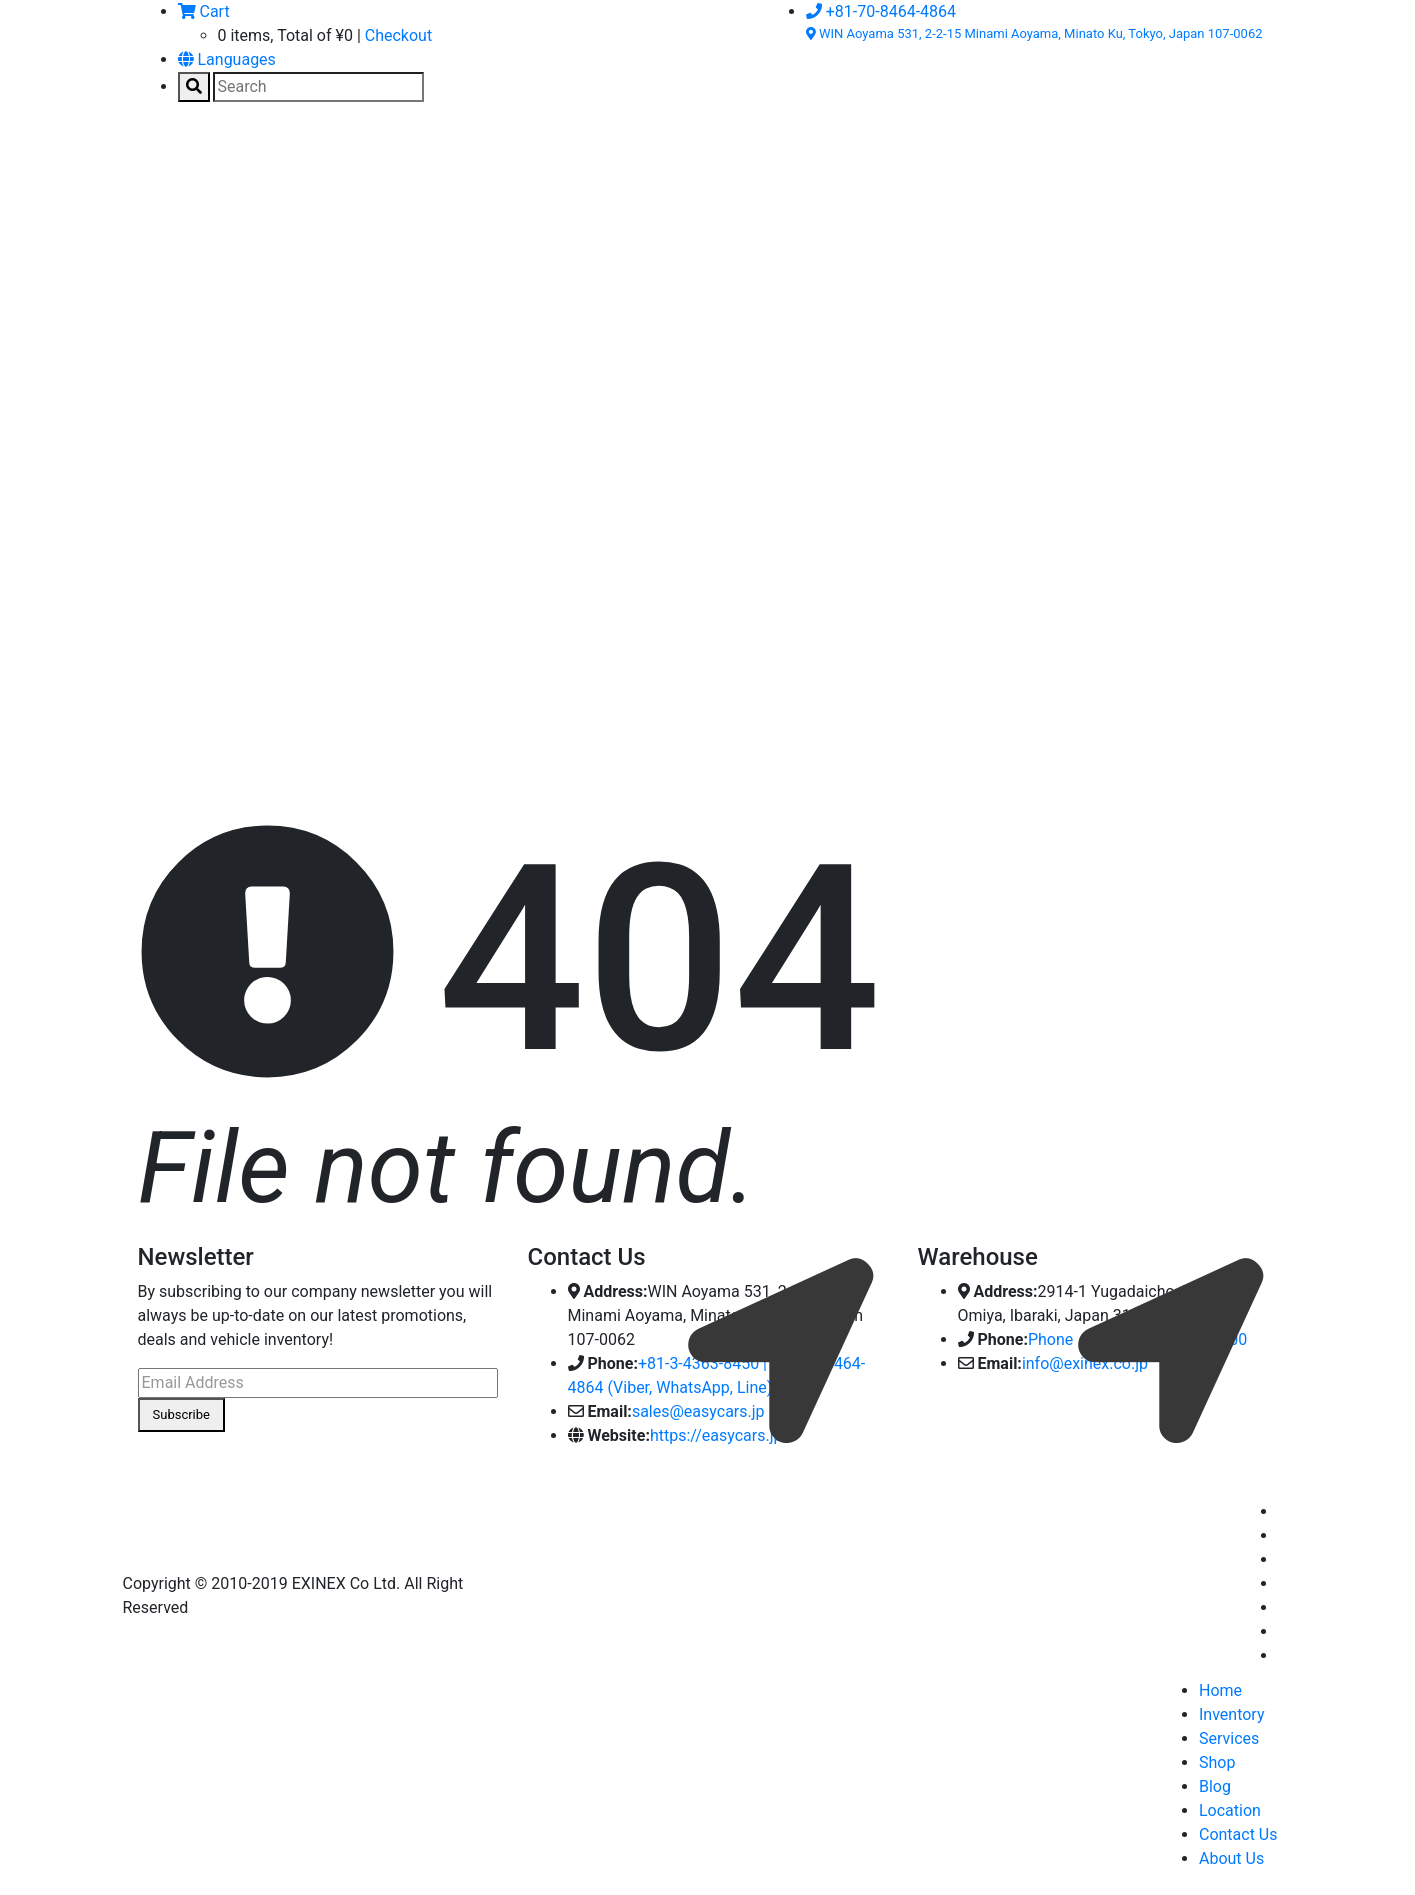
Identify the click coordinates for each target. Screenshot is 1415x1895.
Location (1230, 1810)
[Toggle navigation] (167, 165)
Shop (1217, 1762)
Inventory (1232, 1714)
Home (1220, 1690)
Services (1229, 1738)
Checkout (398, 35)
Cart (204, 11)
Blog (1215, 1786)
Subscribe (181, 1414)
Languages (227, 59)
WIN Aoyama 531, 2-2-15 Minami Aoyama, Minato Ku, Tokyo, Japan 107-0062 (1034, 33)
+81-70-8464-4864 (881, 11)
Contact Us (1238, 1834)
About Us (1231, 1858)
